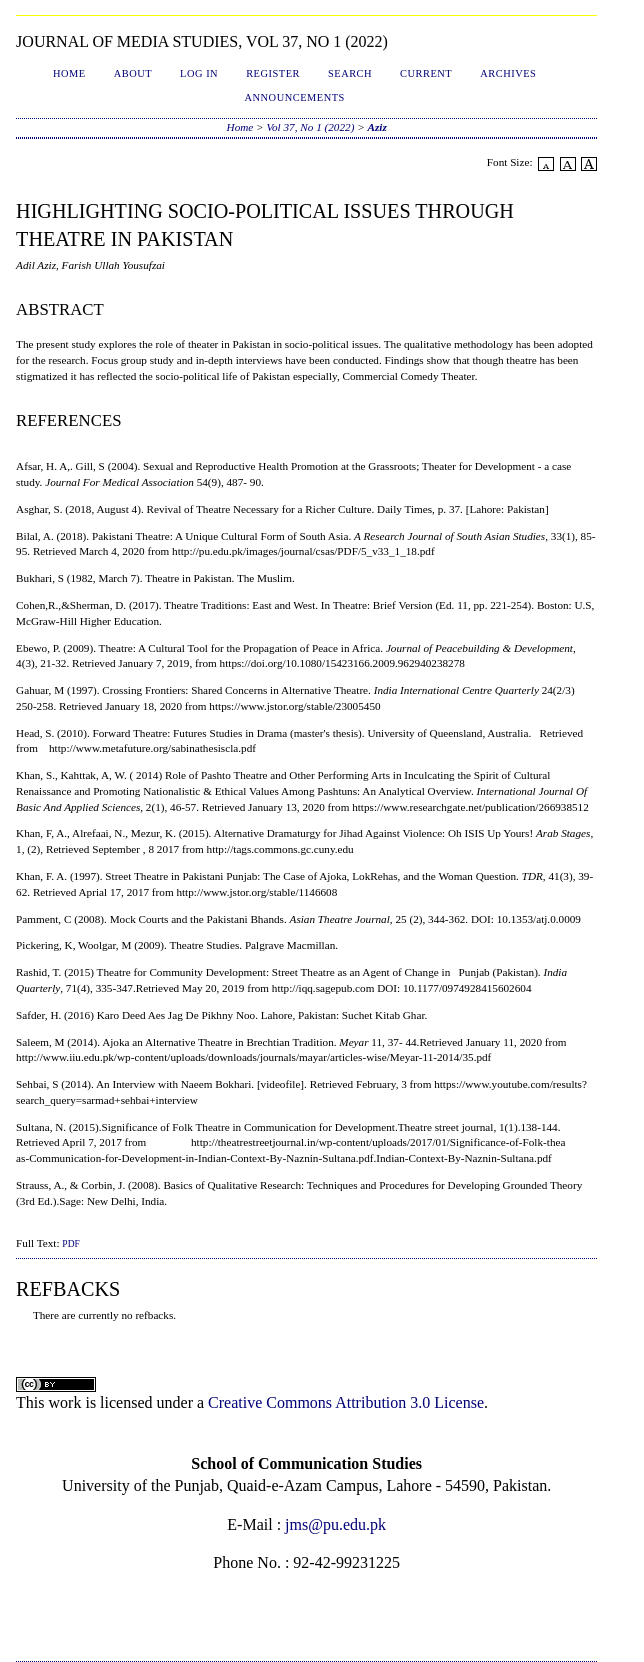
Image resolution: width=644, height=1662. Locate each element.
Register (273, 73)
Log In (199, 73)
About (133, 73)
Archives (508, 73)
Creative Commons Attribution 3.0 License (346, 1402)
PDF (70, 1244)
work (65, 1402)
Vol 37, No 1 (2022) (310, 127)
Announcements (295, 97)
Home (69, 73)
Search (350, 73)
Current (426, 73)
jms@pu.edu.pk (335, 1524)
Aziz (377, 127)
